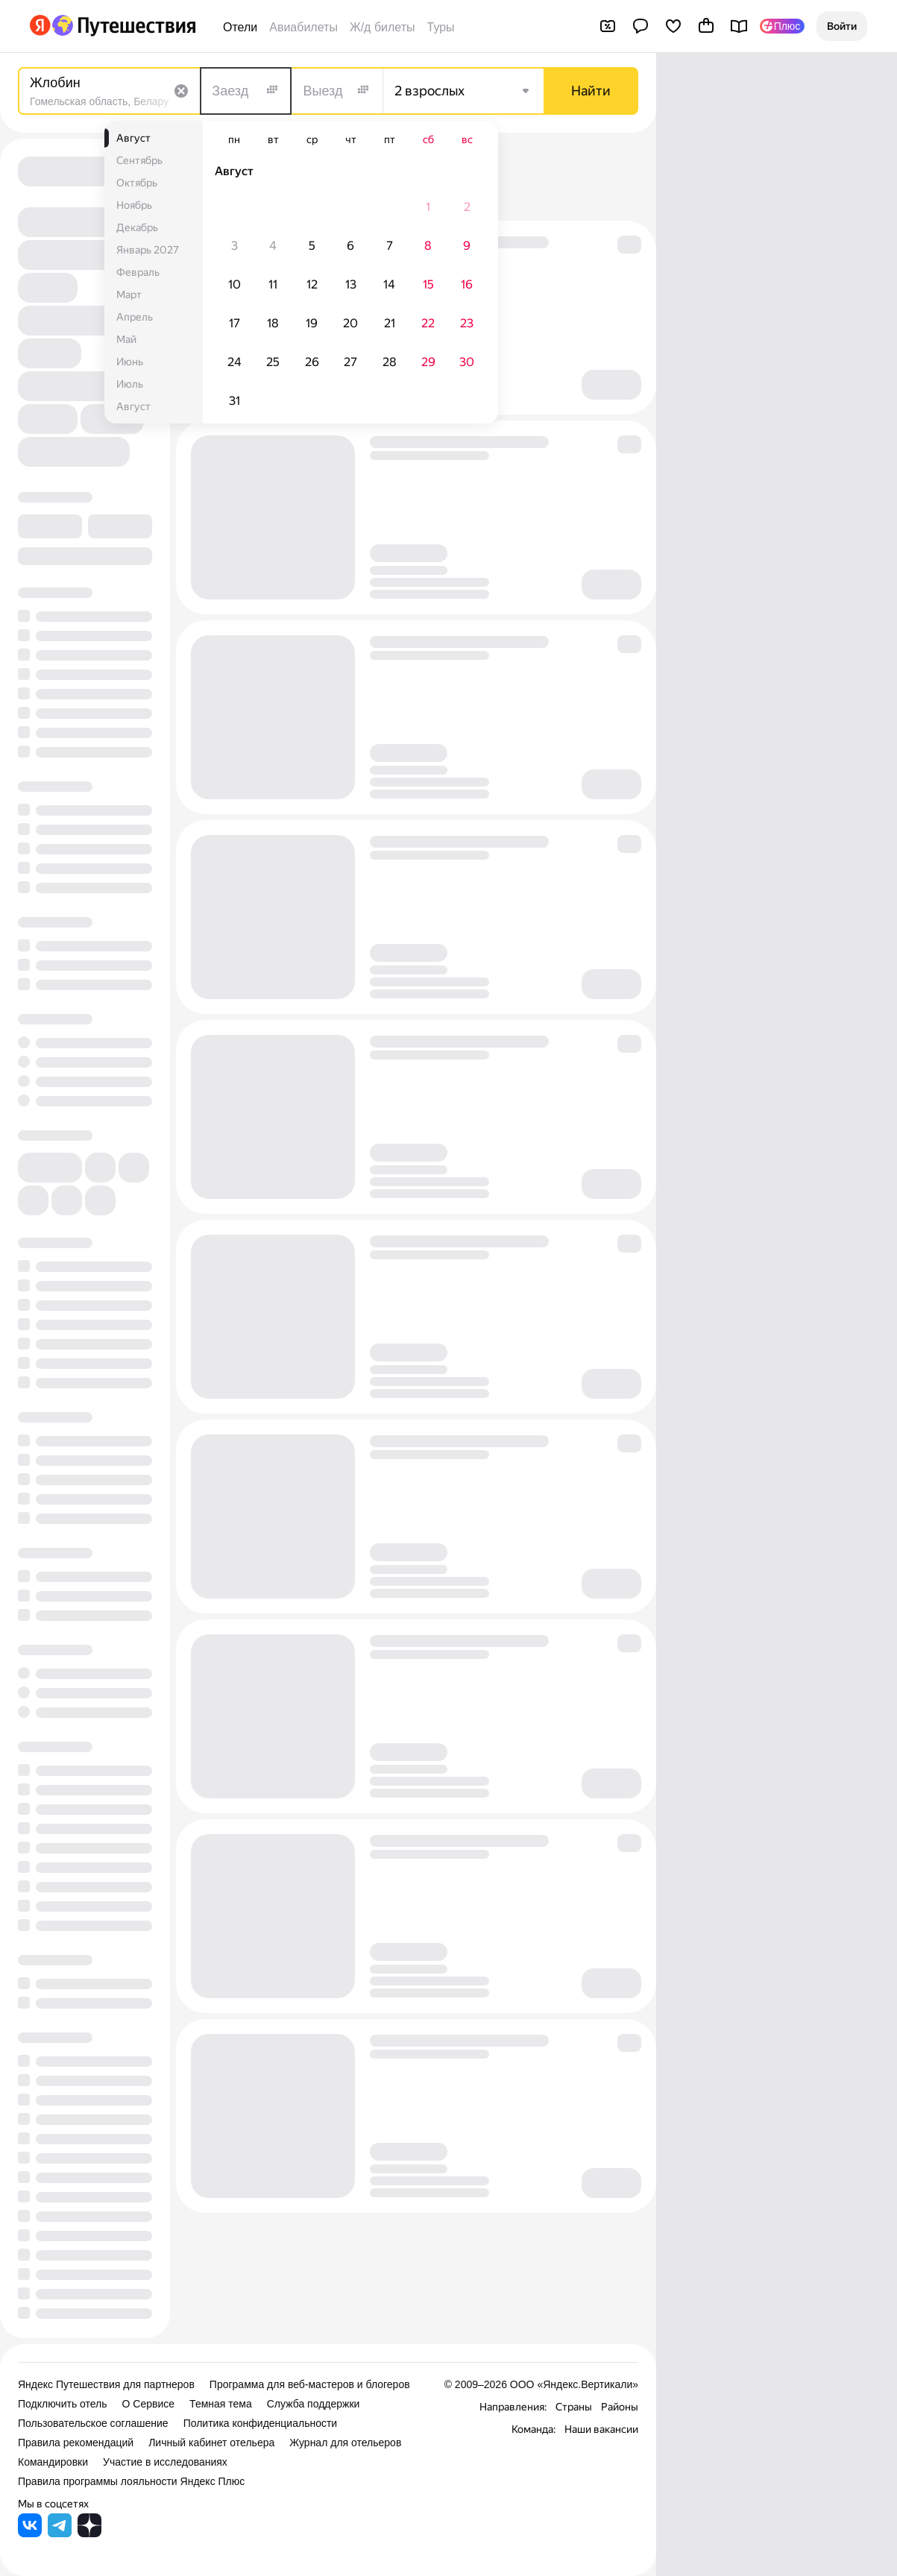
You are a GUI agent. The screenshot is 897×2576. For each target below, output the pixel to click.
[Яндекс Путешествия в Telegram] (60, 2533)
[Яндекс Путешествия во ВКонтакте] (30, 2533)
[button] (841, 26)
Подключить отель (62, 2404)
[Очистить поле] (181, 91)
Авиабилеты (303, 27)
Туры (441, 27)
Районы (619, 2407)
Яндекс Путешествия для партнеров (106, 2384)
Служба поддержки (313, 2404)
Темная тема (220, 2404)
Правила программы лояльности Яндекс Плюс (131, 2481)
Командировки (53, 2462)
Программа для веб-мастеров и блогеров (310, 2384)
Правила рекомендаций (75, 2443)
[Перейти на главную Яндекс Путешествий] (123, 25)
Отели (240, 27)
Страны (573, 2407)
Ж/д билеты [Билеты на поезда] (382, 27)
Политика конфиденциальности (260, 2423)
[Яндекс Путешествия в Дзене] (89, 2533)
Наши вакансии (601, 2429)
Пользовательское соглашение (93, 2423)
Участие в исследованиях (165, 2462)
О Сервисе (148, 2404)
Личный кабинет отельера (211, 2443)
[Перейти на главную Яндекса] (40, 25)
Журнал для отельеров (345, 2443)
